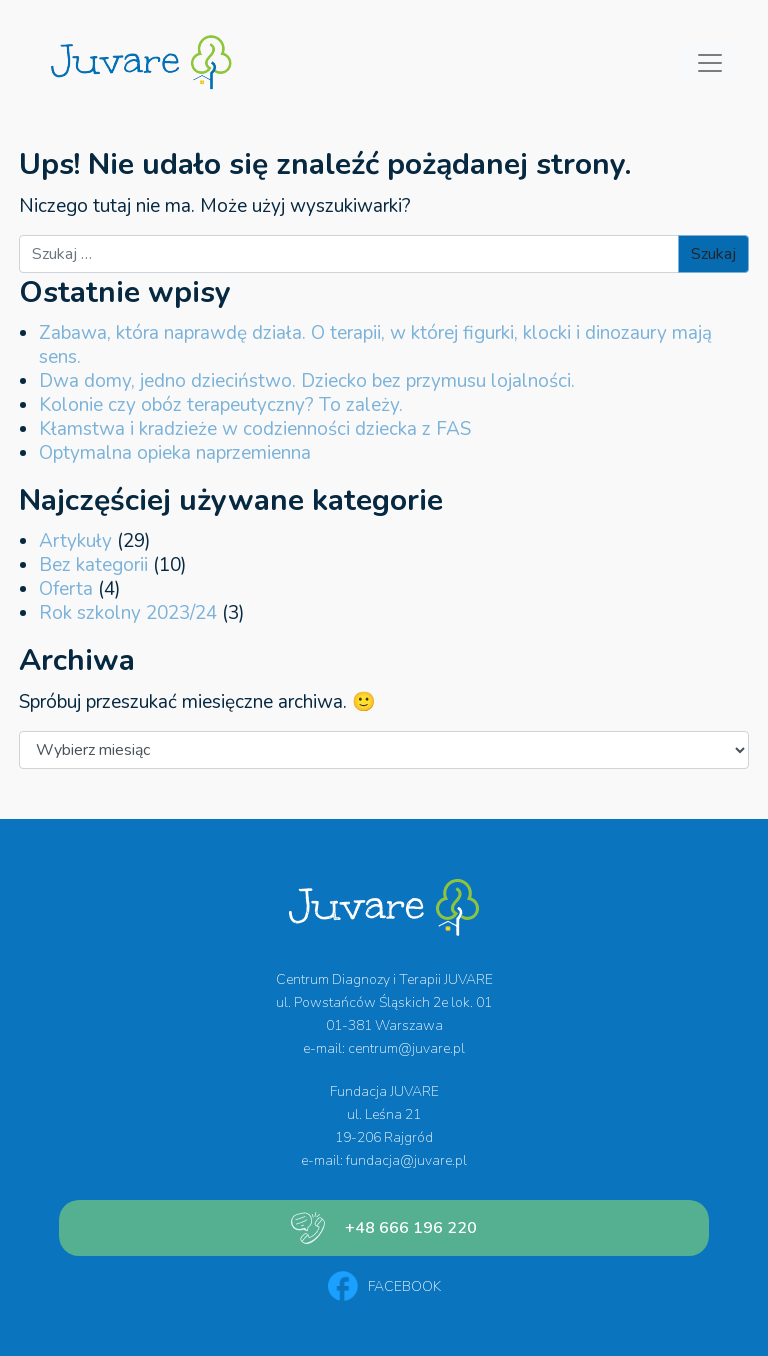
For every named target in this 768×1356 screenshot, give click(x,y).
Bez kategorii (93, 565)
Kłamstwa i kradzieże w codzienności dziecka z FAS (255, 429)
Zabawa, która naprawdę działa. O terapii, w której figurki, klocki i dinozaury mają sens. (375, 345)
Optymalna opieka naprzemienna (175, 453)
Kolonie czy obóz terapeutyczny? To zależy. (221, 405)
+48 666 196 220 (411, 1228)
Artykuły (75, 541)
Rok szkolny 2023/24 (128, 613)
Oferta (66, 589)
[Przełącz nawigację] (710, 63)
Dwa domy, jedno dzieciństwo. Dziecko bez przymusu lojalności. (307, 381)
